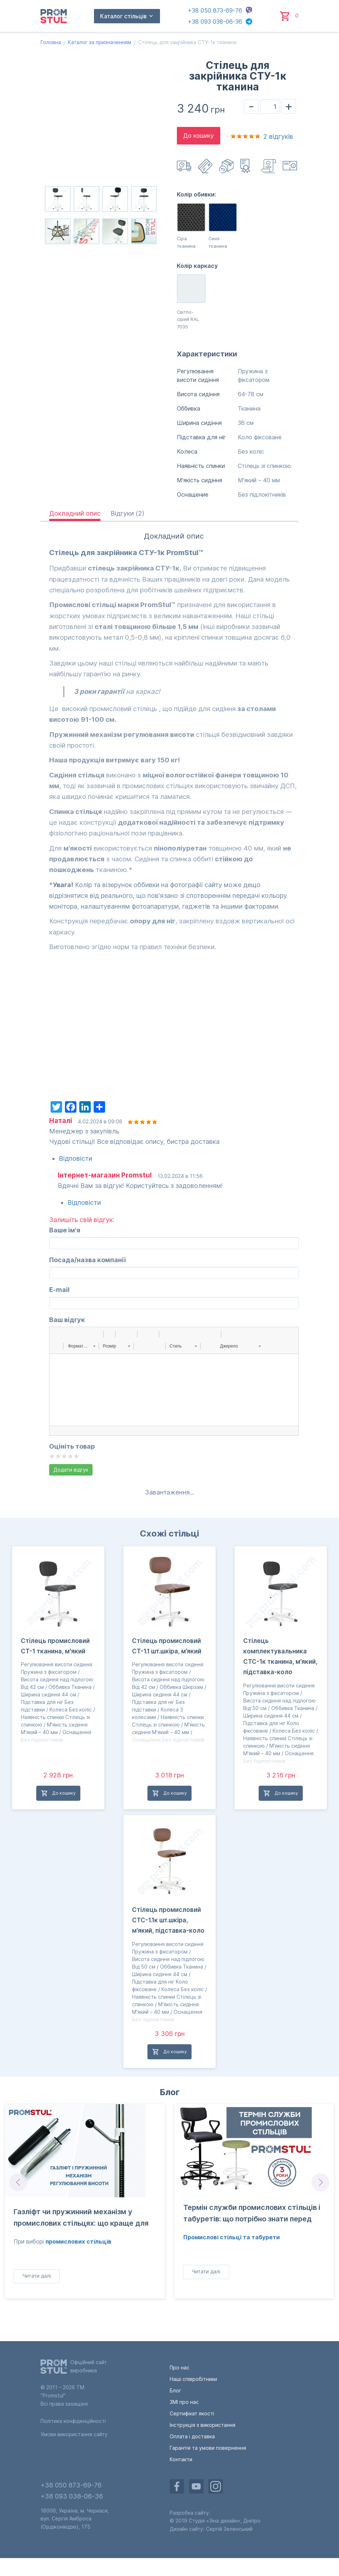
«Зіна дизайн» (223, 2521)
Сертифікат (248, 166)
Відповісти (75, 1158)
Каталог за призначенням (99, 42)
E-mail (59, 1289)
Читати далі (37, 2276)
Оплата (206, 166)
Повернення (227, 166)
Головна (51, 42)
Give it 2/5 (58, 1456)
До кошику (198, 135)
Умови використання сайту (74, 2434)
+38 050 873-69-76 (215, 10)
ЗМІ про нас (184, 2402)
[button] (57, 1334)
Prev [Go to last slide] (18, 2182)
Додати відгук (70, 1470)
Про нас (179, 2367)
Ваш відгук (67, 1319)
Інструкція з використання (290, 166)
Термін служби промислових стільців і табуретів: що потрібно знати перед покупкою (251, 2215)
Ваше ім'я (64, 1230)
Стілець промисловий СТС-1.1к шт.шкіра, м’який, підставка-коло (168, 1920)
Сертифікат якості (192, 2413)
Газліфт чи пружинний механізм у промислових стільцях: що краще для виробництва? (81, 2219)
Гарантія (269, 166)
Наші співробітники (193, 2379)
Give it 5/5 (77, 1456)
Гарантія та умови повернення (208, 2448)
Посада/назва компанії (87, 1260)
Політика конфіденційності (73, 2421)
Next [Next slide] (321, 2182)
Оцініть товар (72, 1446)
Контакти (181, 2459)
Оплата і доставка (192, 2436)
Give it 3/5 (64, 1456)
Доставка (185, 166)
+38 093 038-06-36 (215, 21)
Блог (170, 2092)
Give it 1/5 (52, 1456)
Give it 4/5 (70, 1456)
